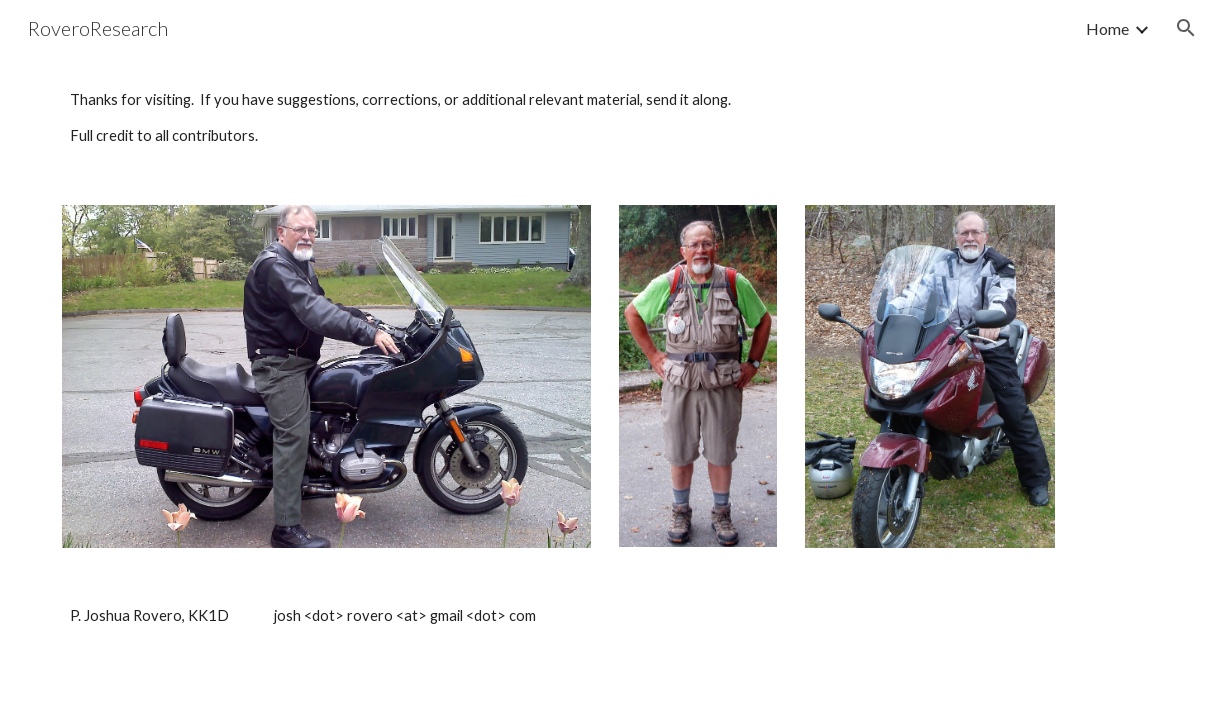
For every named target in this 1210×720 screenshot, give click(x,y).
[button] (1186, 28)
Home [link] (1107, 28)
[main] (605, 118)
